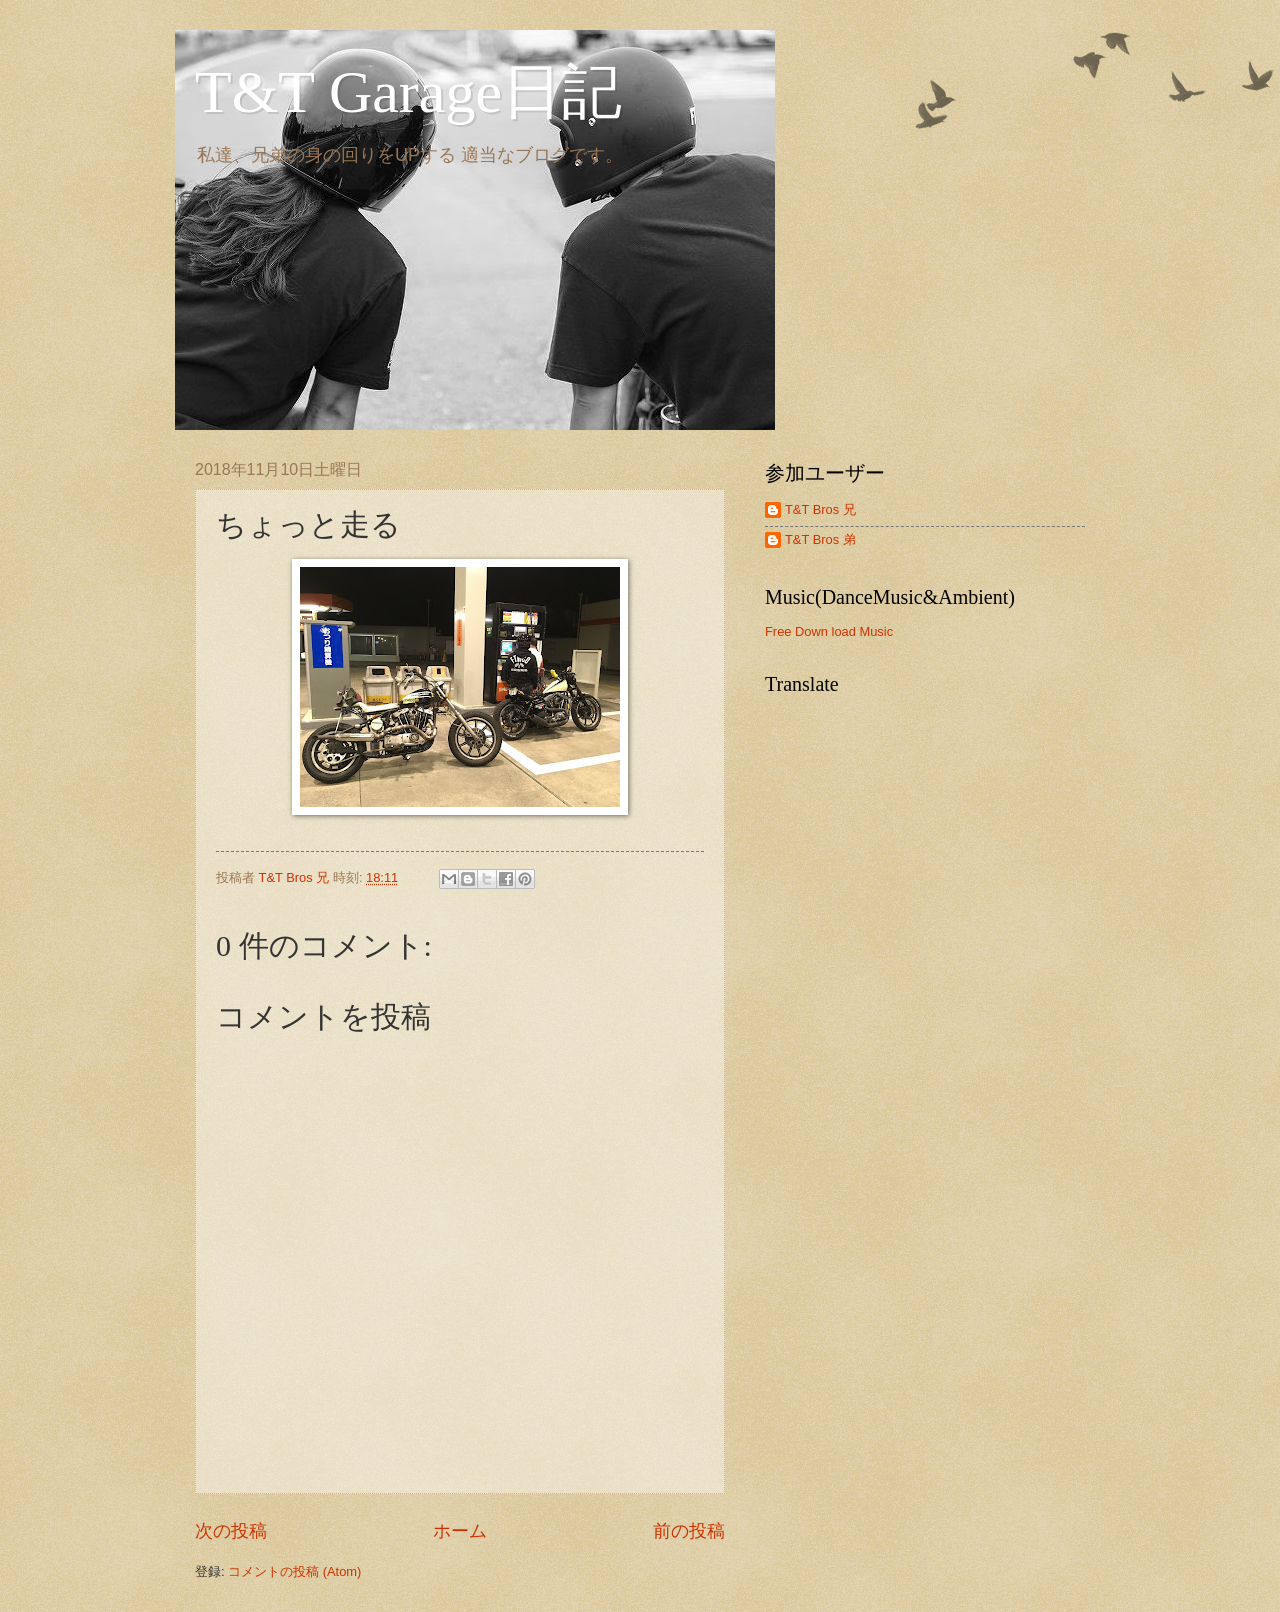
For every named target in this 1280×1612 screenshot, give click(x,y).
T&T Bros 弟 (820, 539)
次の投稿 (231, 1531)
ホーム (460, 1531)
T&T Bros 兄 (820, 509)
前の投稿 (689, 1531)
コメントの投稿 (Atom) (294, 1571)
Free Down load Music (829, 631)
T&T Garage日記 (408, 92)
